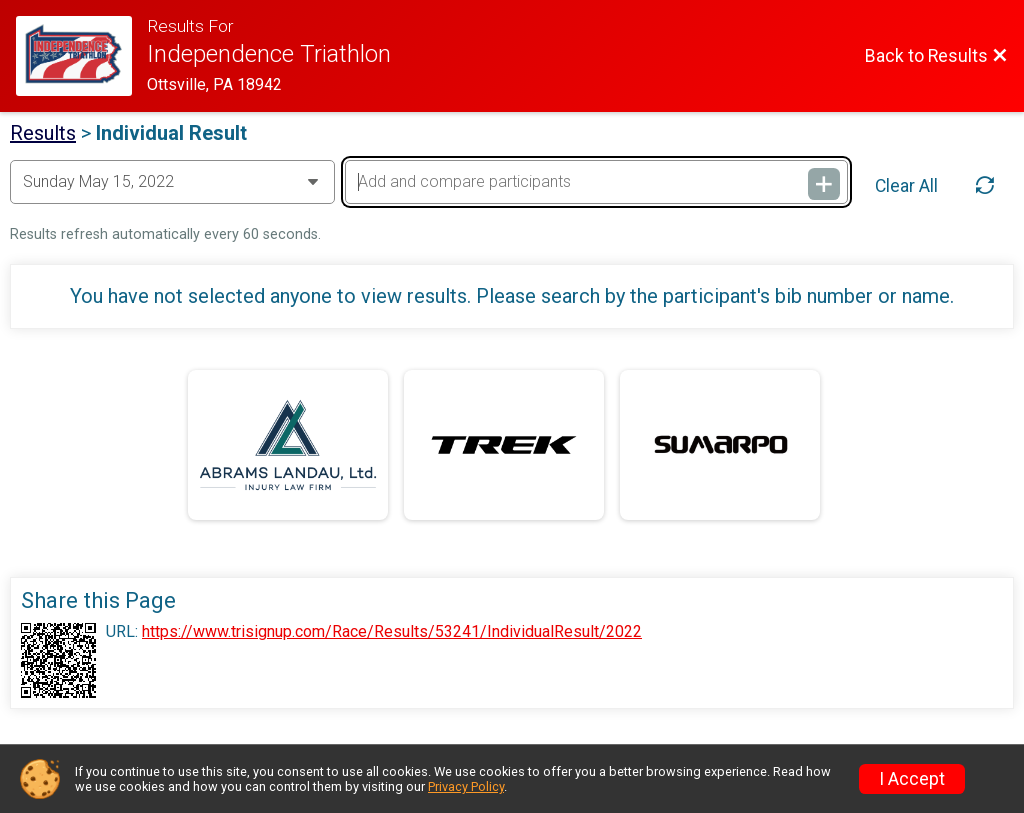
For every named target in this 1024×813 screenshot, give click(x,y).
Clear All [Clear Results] (906, 186)
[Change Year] (172, 182)
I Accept (912, 779)
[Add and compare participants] (596, 182)
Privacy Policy (466, 786)
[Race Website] (81, 56)
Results (43, 133)
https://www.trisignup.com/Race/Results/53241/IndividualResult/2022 (392, 632)
